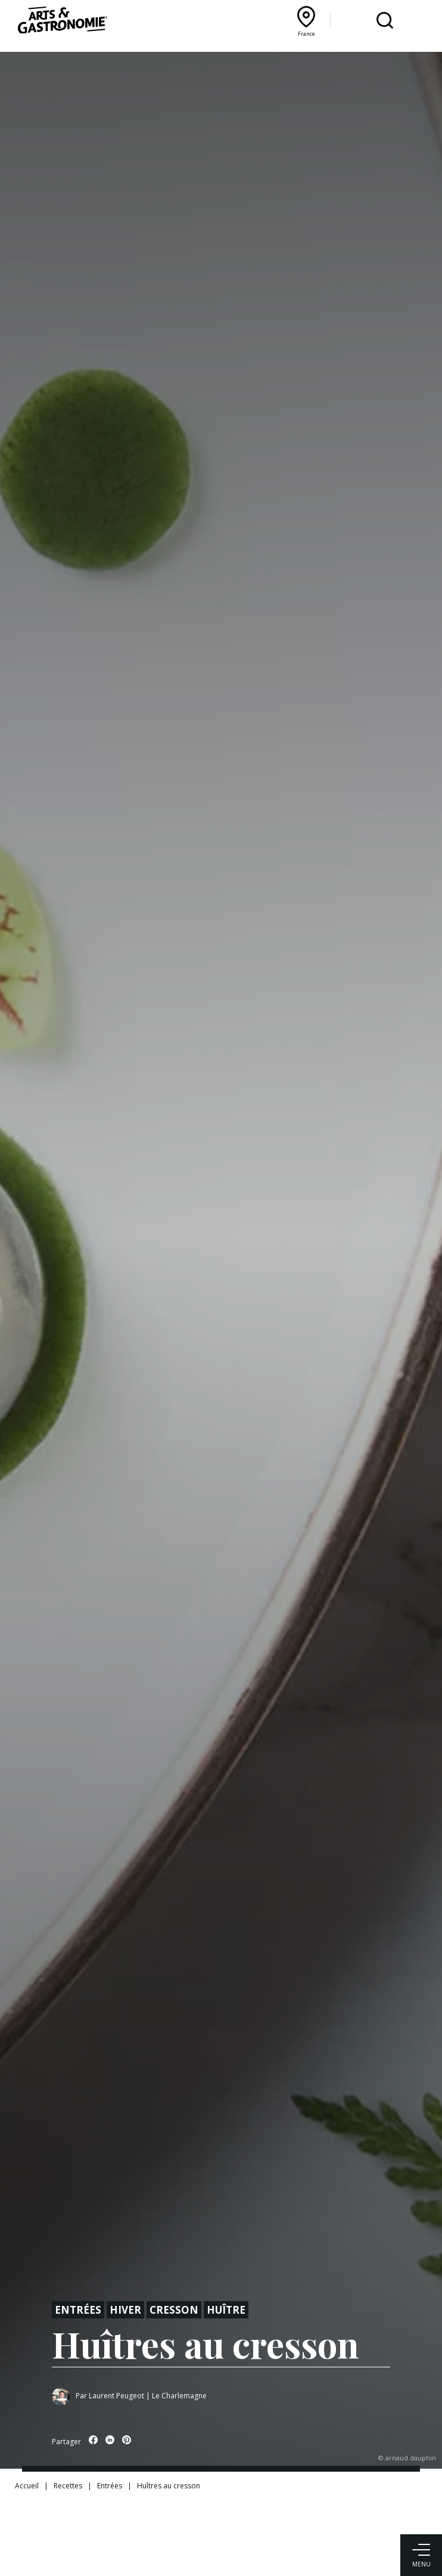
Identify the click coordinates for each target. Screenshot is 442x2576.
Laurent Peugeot (116, 2396)
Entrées (78, 2310)
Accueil (27, 2486)
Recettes (68, 2486)
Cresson (174, 2310)
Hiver (125, 2310)
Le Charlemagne (179, 2396)
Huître (226, 2310)
